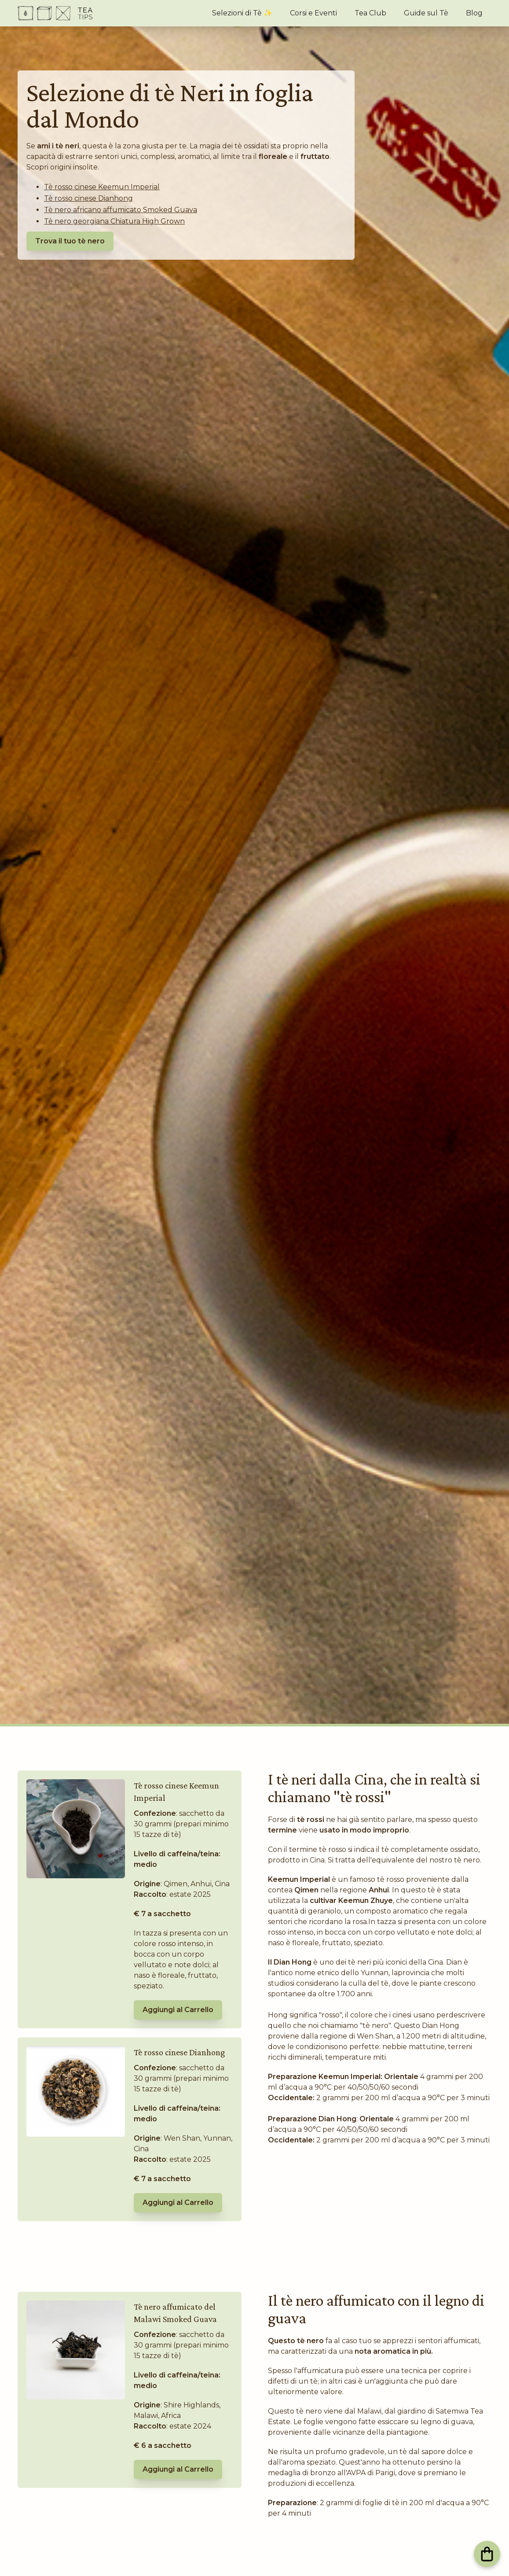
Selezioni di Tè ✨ (242, 13)
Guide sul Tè (426, 13)
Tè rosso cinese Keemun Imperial (102, 187)
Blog (474, 13)
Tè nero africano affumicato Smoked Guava (120, 210)
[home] (55, 13)
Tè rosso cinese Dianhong (88, 198)
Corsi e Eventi (313, 13)
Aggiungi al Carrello (178, 2010)
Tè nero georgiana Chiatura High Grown (114, 221)
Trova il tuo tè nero (70, 241)
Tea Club (370, 13)
